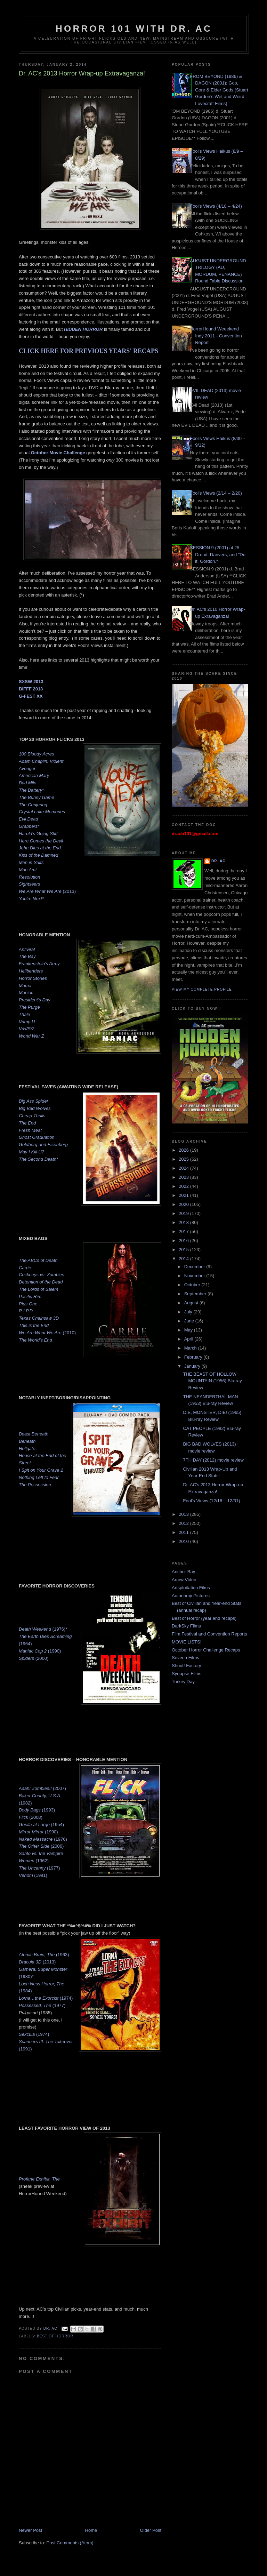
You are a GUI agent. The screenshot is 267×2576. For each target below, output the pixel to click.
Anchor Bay (183, 1571)
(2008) (30, 1817)
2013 (184, 1514)
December (195, 1266)
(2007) (42, 1788)
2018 (184, 1222)
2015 (184, 1249)
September (196, 1293)
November (195, 1275)
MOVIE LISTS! (186, 1642)
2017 (184, 1231)
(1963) (44, 1954)
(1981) (33, 1875)
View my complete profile (202, 989)
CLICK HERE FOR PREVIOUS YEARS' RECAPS (89, 350)
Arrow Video (184, 1579)
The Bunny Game (36, 797)
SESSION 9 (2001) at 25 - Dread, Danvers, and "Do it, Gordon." (217, 554)
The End (27, 1123)
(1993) (37, 1810)
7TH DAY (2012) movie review (213, 1460)
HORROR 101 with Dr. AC (134, 28)
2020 (184, 1204)
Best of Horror (55, 2336)
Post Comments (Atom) (70, 2542)
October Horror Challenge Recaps (206, 1650)
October (193, 1284)
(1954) (41, 1824)
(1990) (40, 1651)
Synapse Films (186, 1673)
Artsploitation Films (191, 1587)
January (193, 1366)
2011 (184, 1532)
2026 (184, 1150)
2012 (184, 1523)
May (189, 1330)
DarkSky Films (186, 1626)
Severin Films (185, 1657)
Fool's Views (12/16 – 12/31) (211, 1500)
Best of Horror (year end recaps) (204, 1618)
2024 (184, 1168)
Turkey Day (183, 1681)
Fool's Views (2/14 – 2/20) (216, 493)
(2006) (41, 1846)
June (189, 1320)
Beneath (27, 1441)
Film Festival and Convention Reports (209, 1634)
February (194, 1357)
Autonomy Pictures (191, 1595)
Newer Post (30, 2530)
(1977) (39, 1868)
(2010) (47, 1332)
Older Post (150, 2530)
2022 (184, 1186)
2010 (184, 1541)
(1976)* (43, 1629)
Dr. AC (218, 861)
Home (91, 2530)
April (189, 1339)
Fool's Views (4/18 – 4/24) (216, 206)
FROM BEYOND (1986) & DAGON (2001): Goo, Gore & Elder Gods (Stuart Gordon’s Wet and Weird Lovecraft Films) (219, 90)
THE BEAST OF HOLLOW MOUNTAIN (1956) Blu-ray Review (212, 1380)
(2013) (47, 891)
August (192, 1302)
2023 (184, 1177)
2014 (184, 1258)
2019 (184, 1213)
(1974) (46, 1998)
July (189, 1311)
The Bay (27, 956)
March (191, 1348)
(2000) (33, 1658)
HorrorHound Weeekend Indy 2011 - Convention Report (216, 335)
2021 (184, 1195)
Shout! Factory (186, 1665)
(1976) (43, 1839)
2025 (184, 1159)
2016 (184, 1240)
